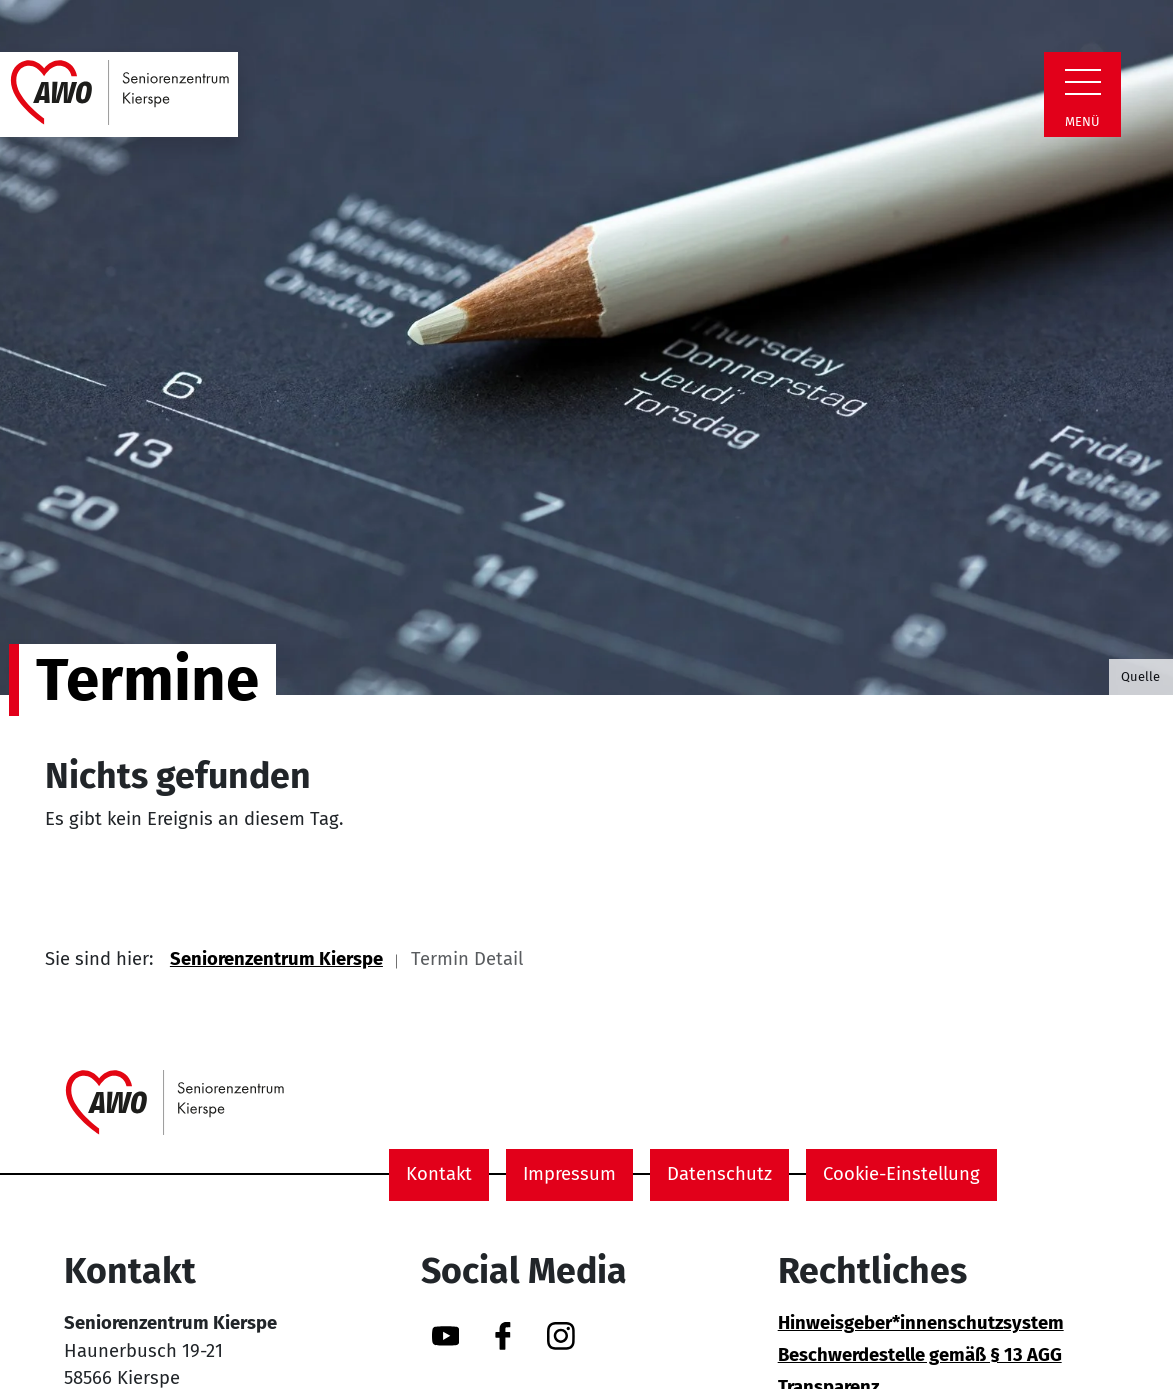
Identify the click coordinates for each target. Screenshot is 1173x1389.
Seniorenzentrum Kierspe (276, 959)
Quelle (1140, 676)
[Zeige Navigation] (1083, 82)
